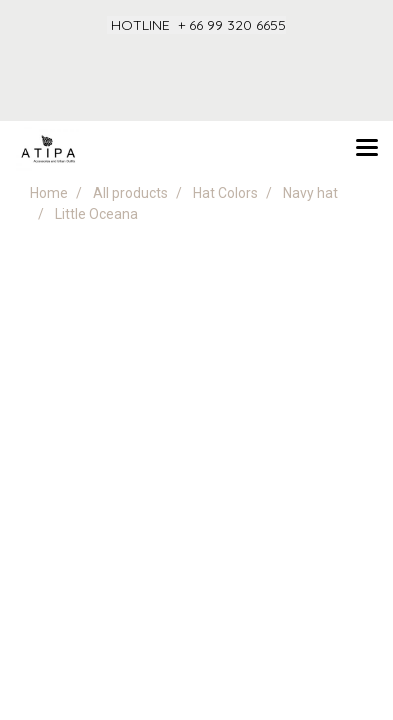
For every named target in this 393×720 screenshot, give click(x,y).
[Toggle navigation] (367, 149)
